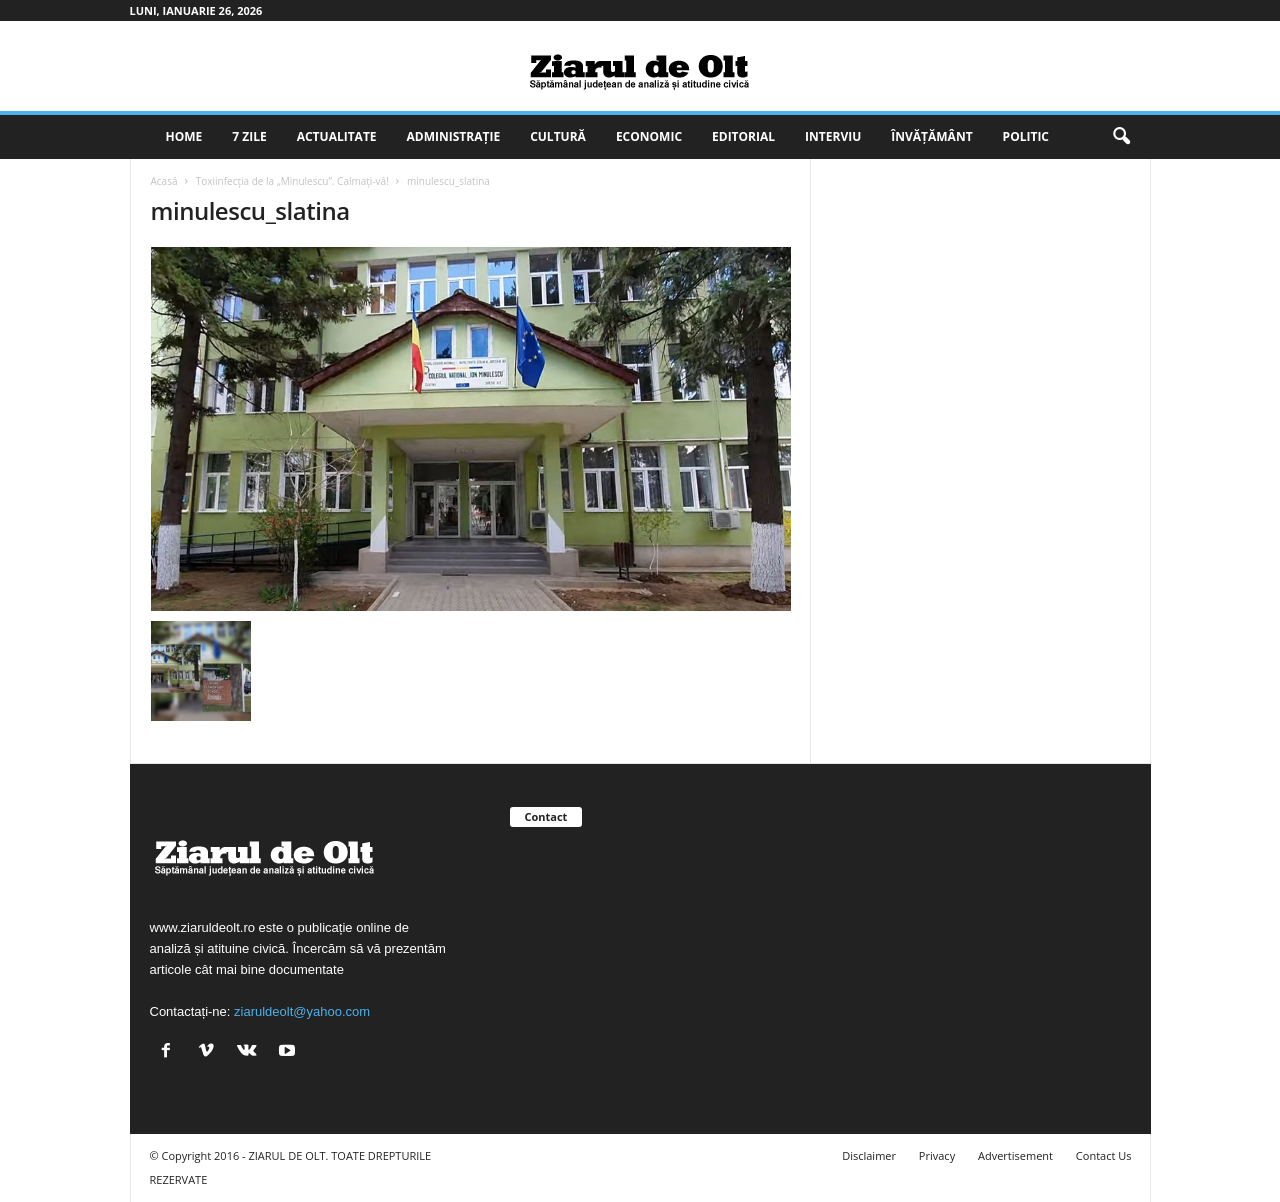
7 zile (249, 136)
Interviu (833, 136)
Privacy (937, 1155)
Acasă (164, 181)
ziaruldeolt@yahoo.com (302, 1011)
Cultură (558, 136)
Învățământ (931, 136)
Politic (1026, 136)
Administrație (454, 136)
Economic (649, 136)
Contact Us (1104, 1155)
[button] (1121, 137)
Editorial (743, 136)
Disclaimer (869, 1155)
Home (184, 136)
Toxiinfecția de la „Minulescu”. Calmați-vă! (292, 181)
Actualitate (337, 136)
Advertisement (1015, 1155)
